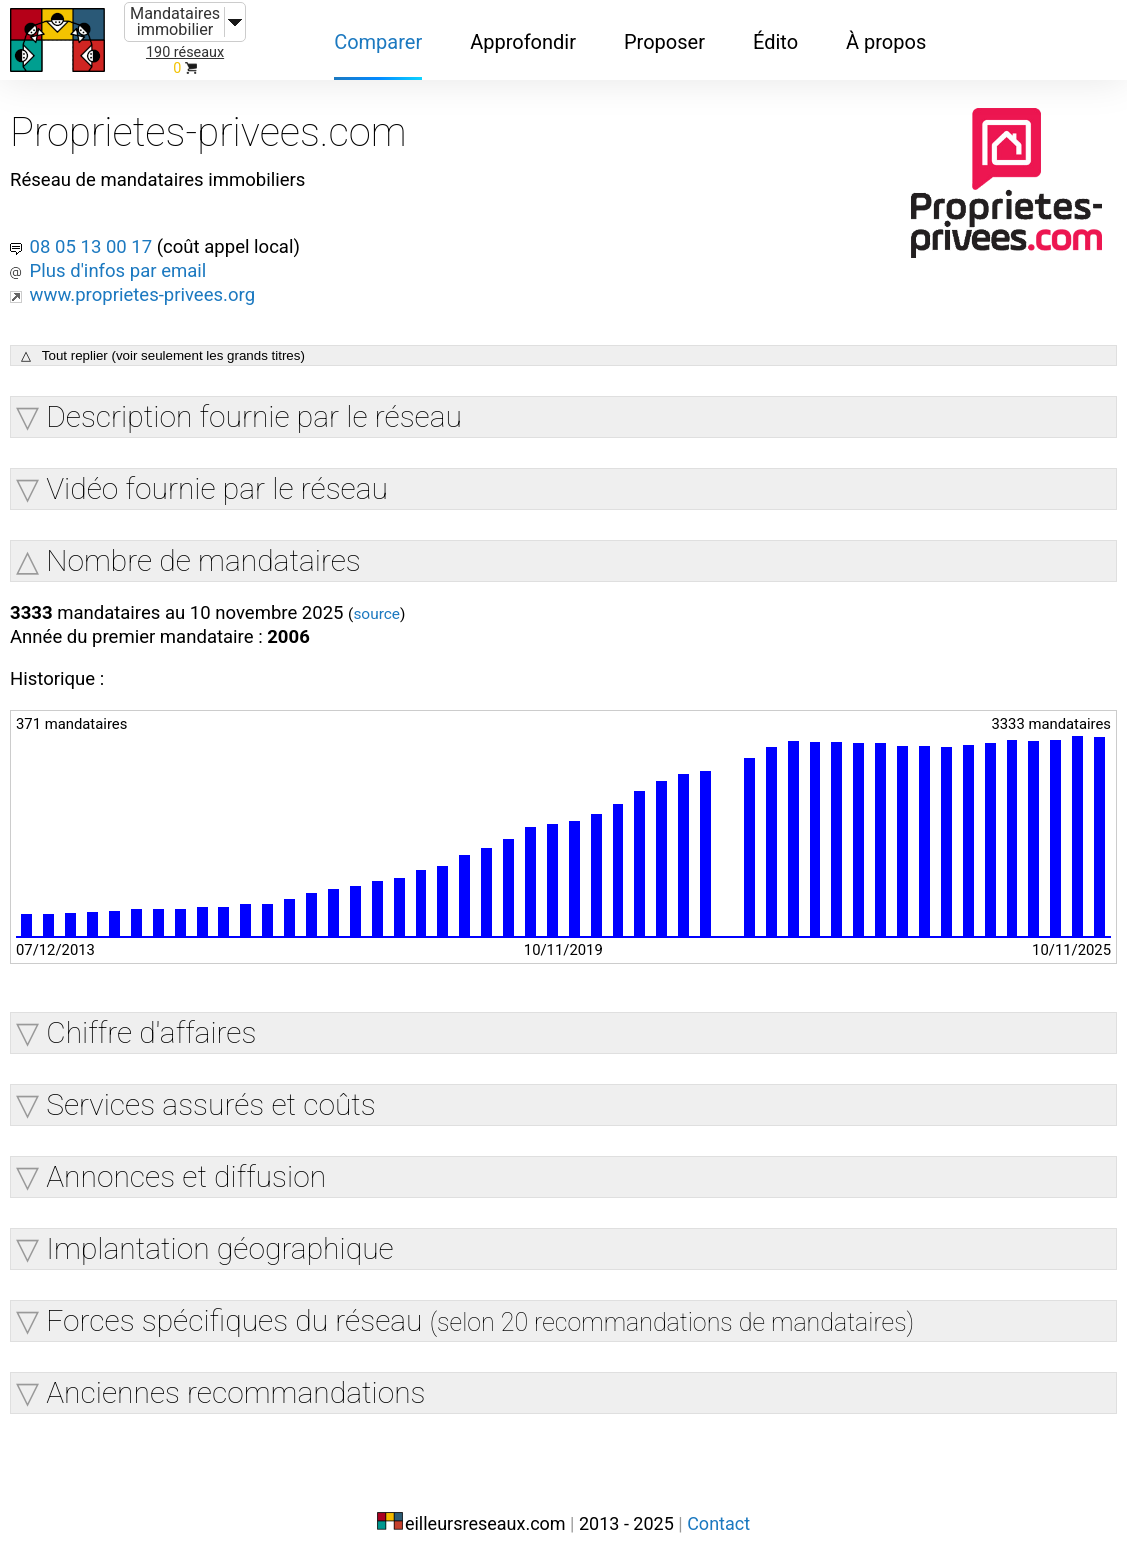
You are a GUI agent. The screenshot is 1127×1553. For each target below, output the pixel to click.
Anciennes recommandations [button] (235, 1383)
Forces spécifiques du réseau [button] (480, 1311)
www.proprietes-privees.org (151, 278)
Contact (718, 1510)
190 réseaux (185, 52)
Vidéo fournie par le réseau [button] (217, 473)
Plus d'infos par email (125, 254)
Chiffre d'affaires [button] (151, 1023)
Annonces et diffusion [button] (186, 1167)
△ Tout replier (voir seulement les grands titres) (163, 340)
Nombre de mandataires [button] (203, 545)
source (406, 600)
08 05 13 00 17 (98, 230)
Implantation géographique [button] (219, 1239)
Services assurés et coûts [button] (211, 1095)
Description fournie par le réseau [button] (254, 401)
